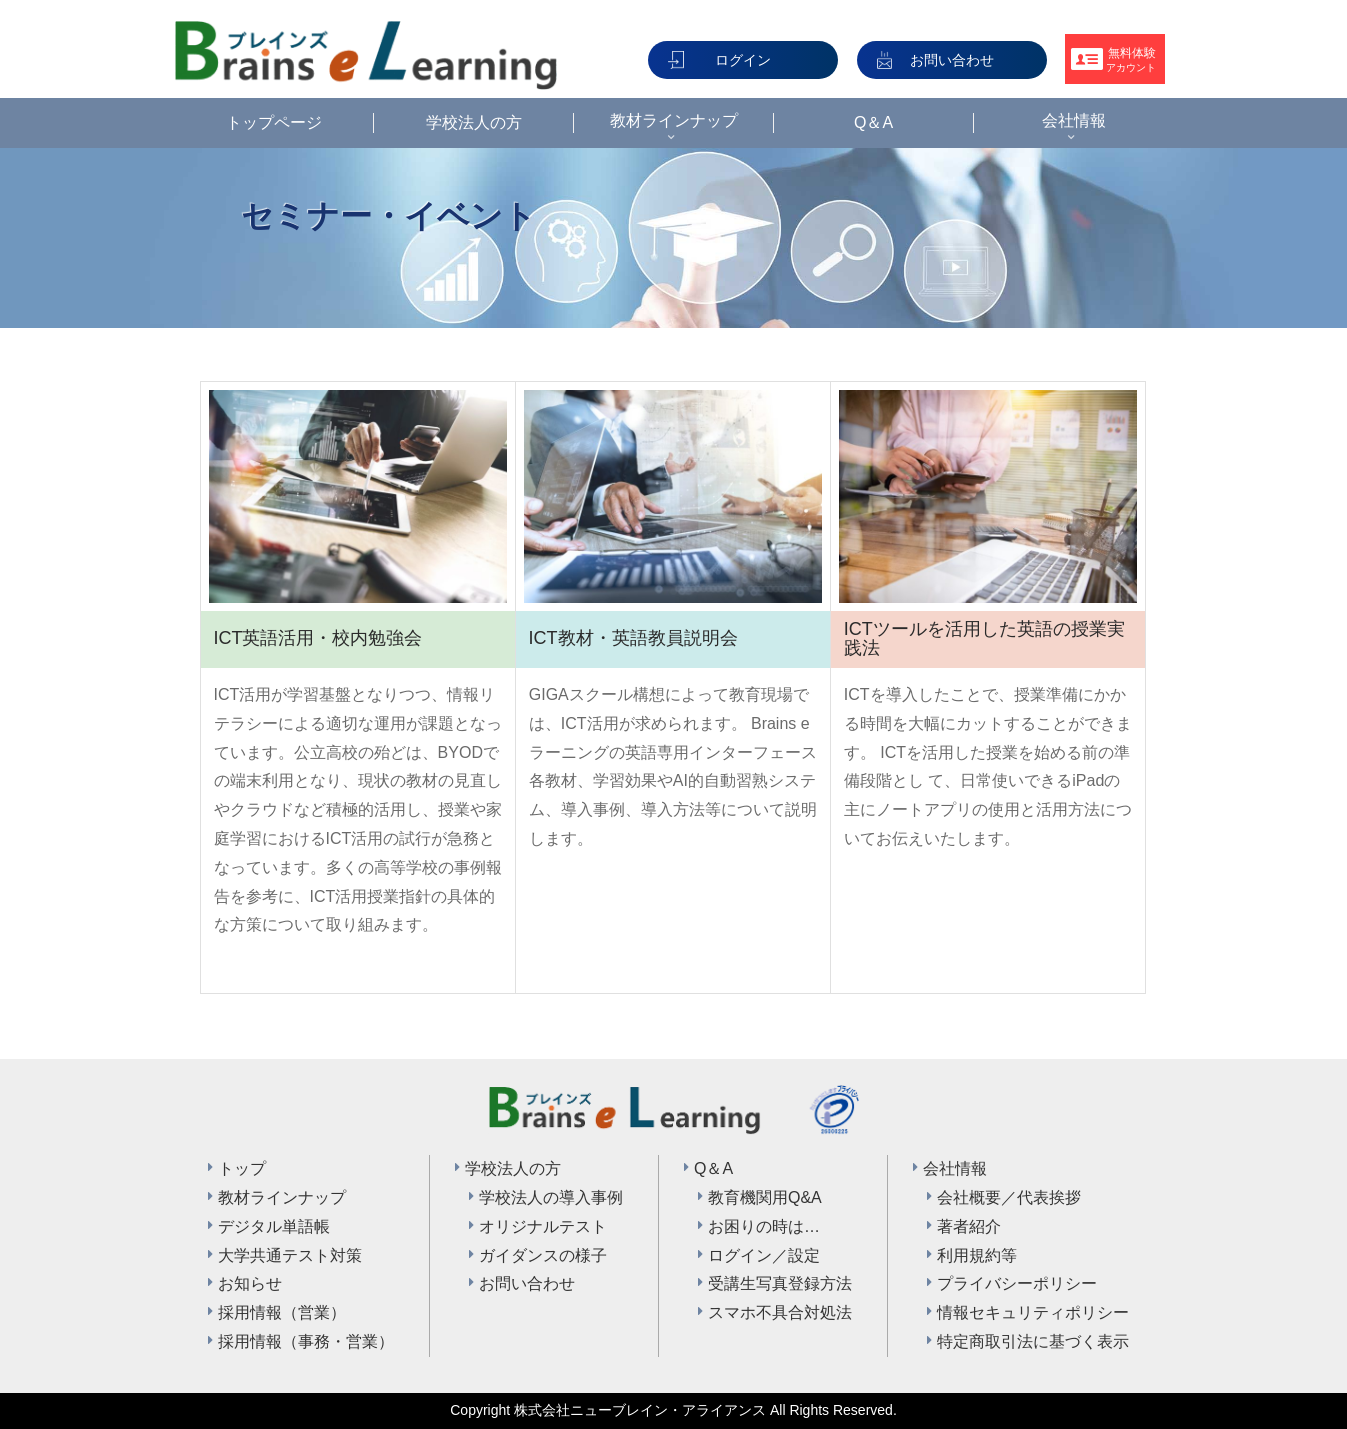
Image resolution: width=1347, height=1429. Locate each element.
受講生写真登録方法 (780, 1283)
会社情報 (955, 1168)
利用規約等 (977, 1255)
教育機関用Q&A (765, 1197)
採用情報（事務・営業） (306, 1341)
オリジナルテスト (543, 1226)
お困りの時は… (764, 1226)
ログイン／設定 (764, 1255)
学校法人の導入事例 (551, 1197)
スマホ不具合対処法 (780, 1312)
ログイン (743, 60)
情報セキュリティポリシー (1033, 1312)
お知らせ (250, 1283)
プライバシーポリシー (1017, 1283)
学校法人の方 (513, 1168)
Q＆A (713, 1168)
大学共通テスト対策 (290, 1255)
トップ (242, 1168)
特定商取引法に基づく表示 (1033, 1341)
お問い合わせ (952, 60)
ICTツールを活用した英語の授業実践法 (984, 639)
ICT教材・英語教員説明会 (633, 638)
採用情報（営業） (282, 1312)
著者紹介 (969, 1226)
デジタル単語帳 (274, 1226)
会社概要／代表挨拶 (1009, 1197)
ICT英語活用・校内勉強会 (317, 638)
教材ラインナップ (282, 1197)
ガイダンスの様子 (543, 1255)
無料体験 (1131, 59)
